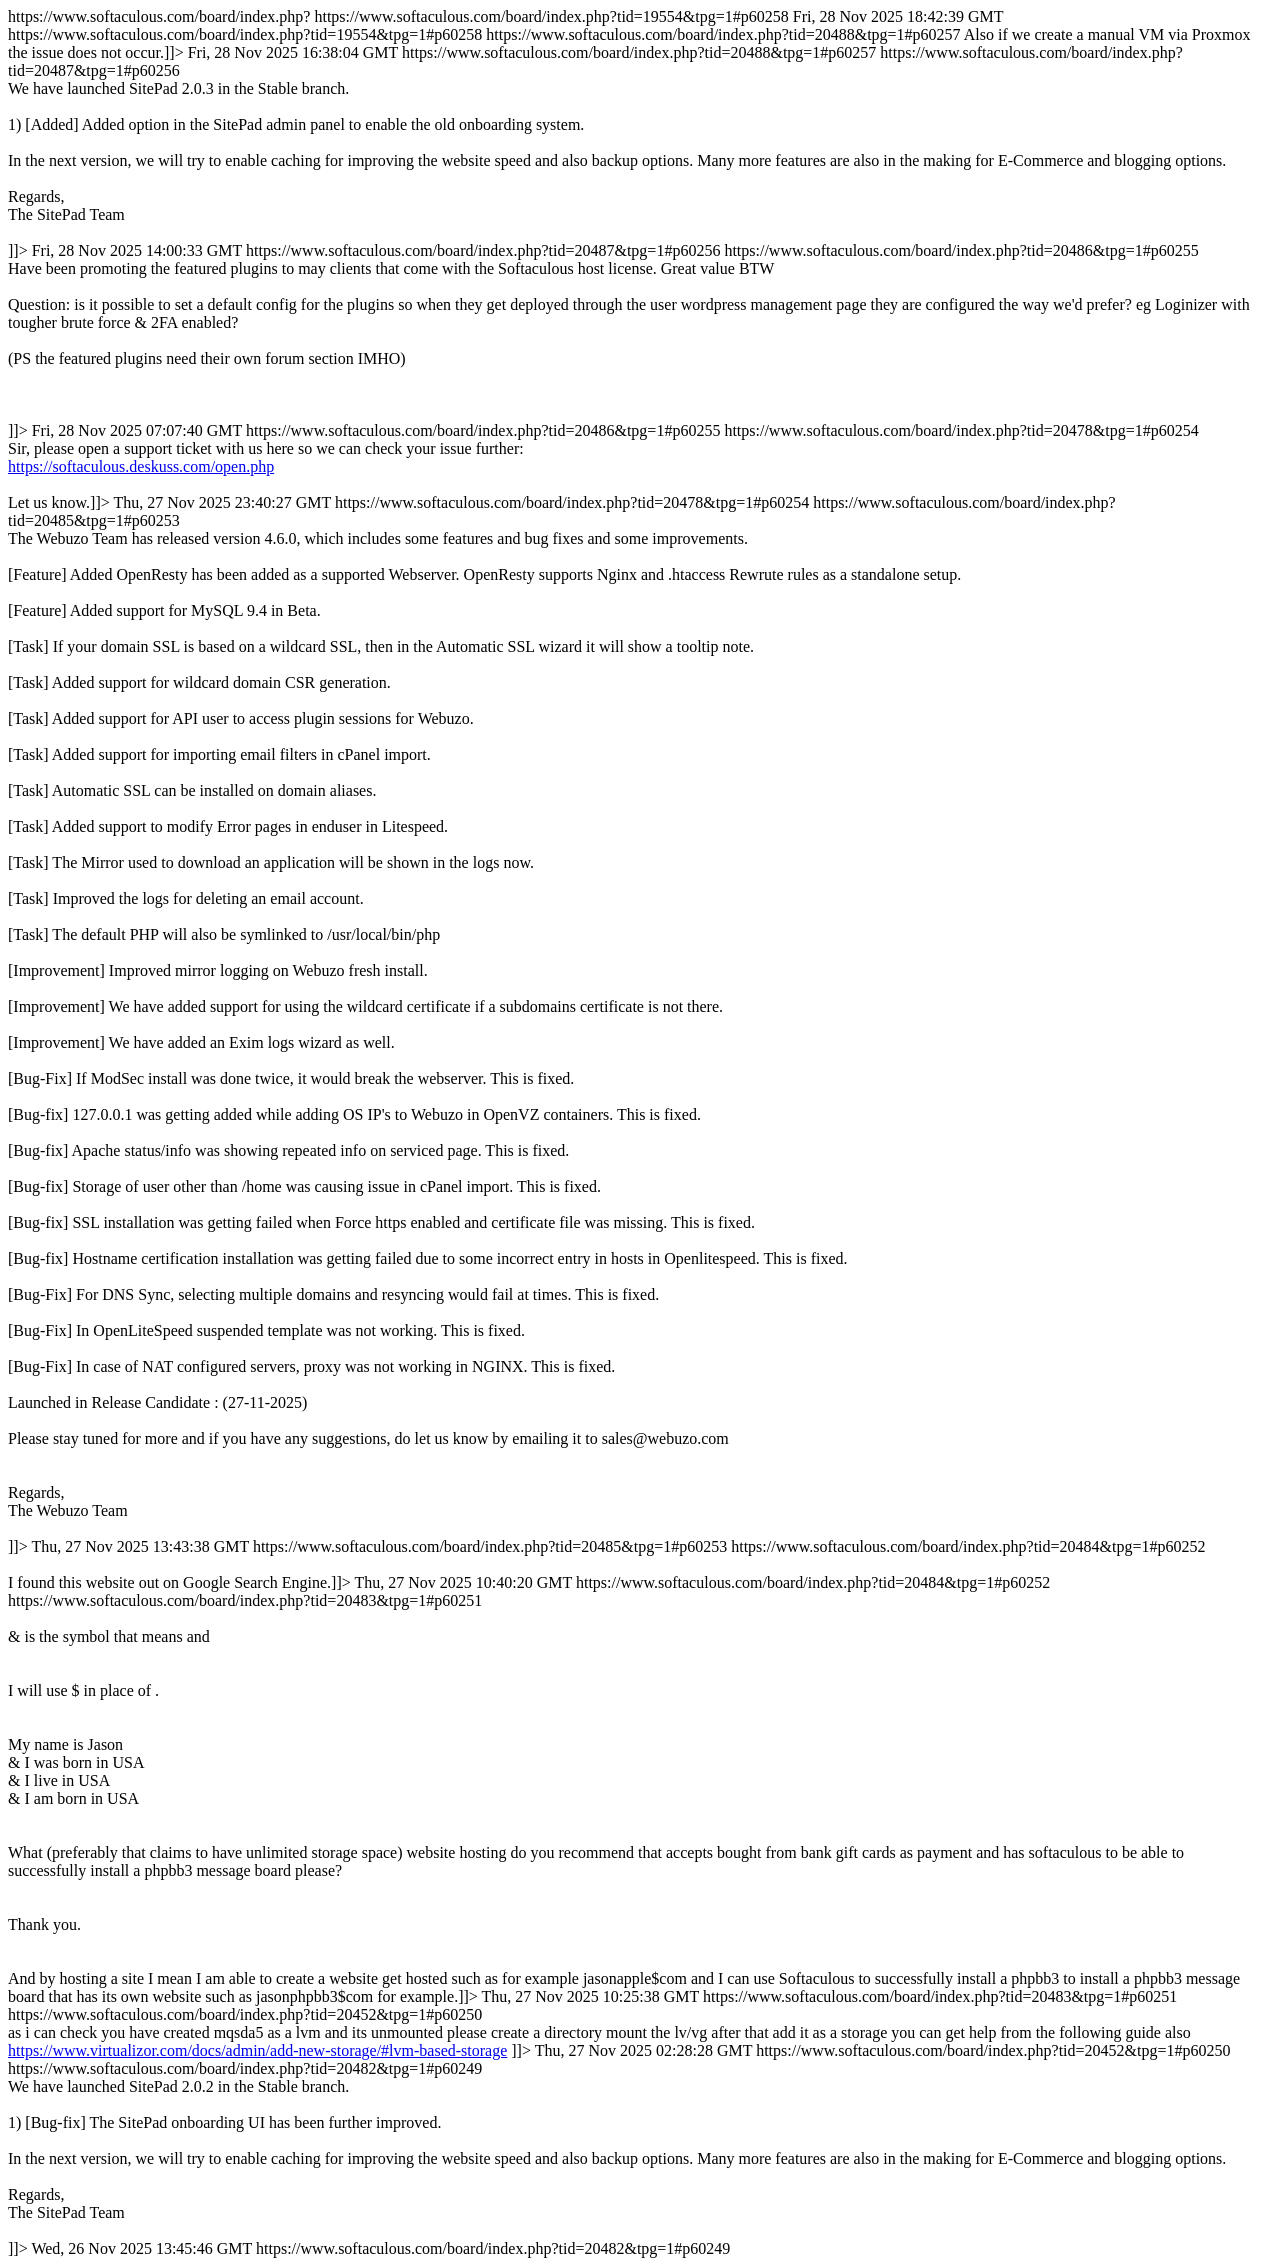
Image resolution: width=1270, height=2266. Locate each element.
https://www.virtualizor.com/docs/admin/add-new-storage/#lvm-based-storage (257, 2050)
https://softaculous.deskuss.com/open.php (141, 466)
